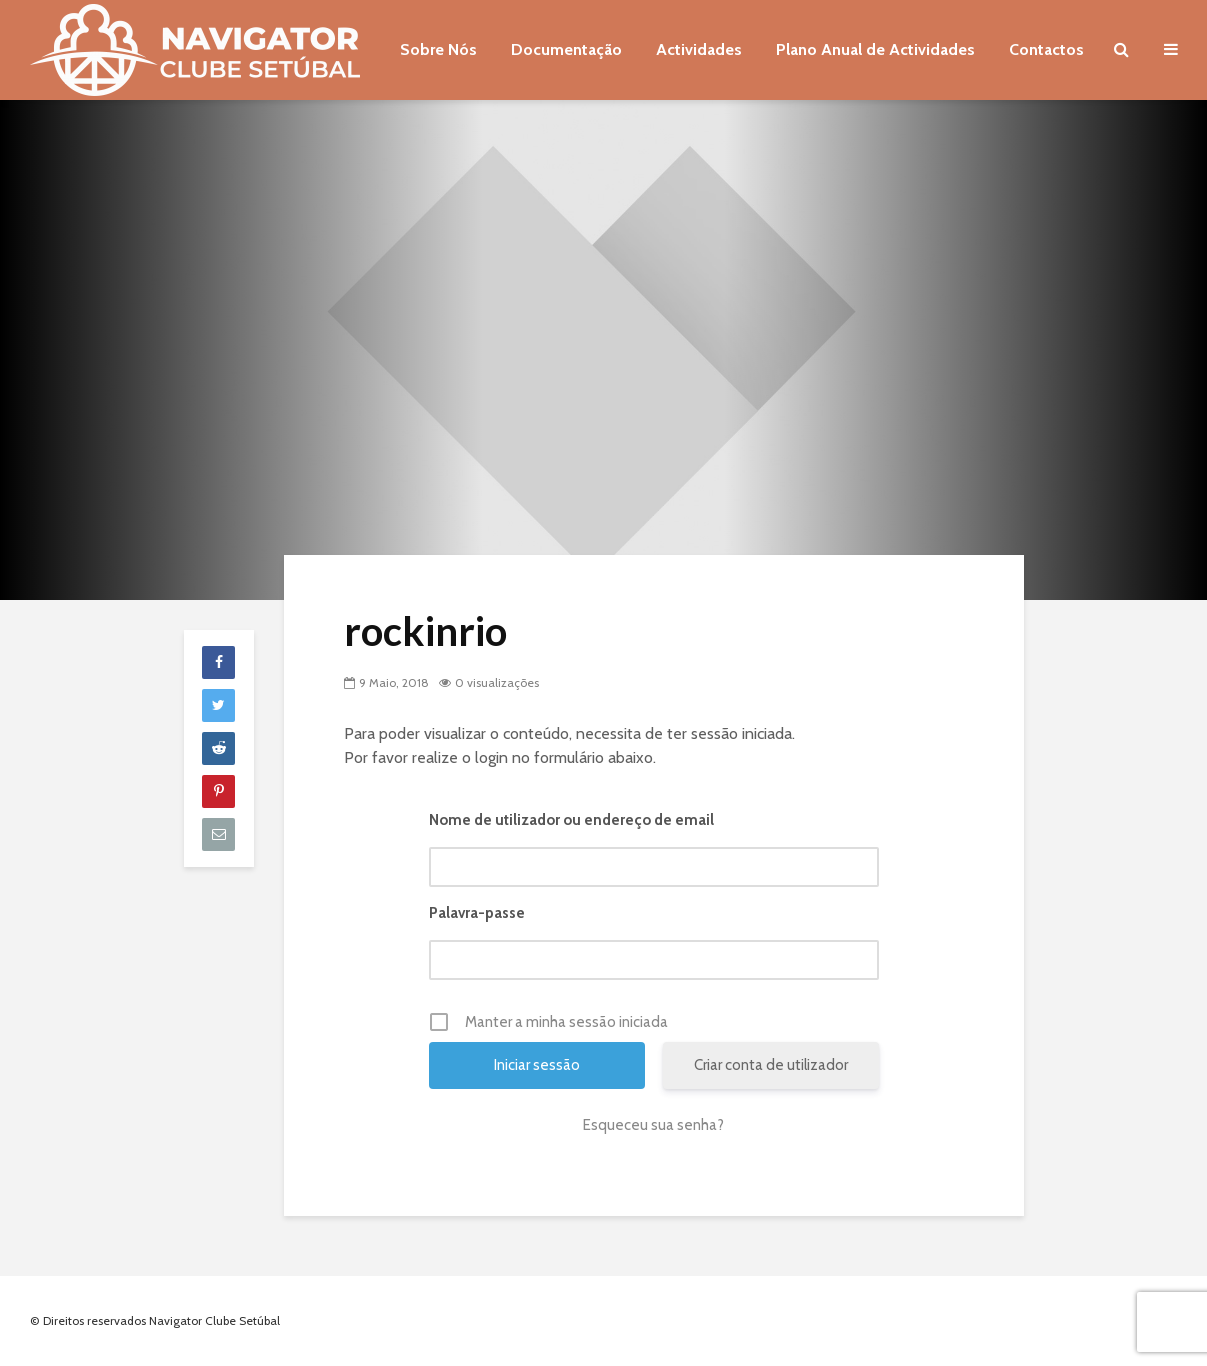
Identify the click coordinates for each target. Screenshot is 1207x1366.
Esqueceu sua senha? (653, 1125)
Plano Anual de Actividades (875, 49)
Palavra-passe (477, 913)
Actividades (699, 49)
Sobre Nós (438, 49)
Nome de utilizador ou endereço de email (571, 820)
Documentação (566, 49)
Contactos (1046, 49)
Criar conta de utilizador (771, 1065)
